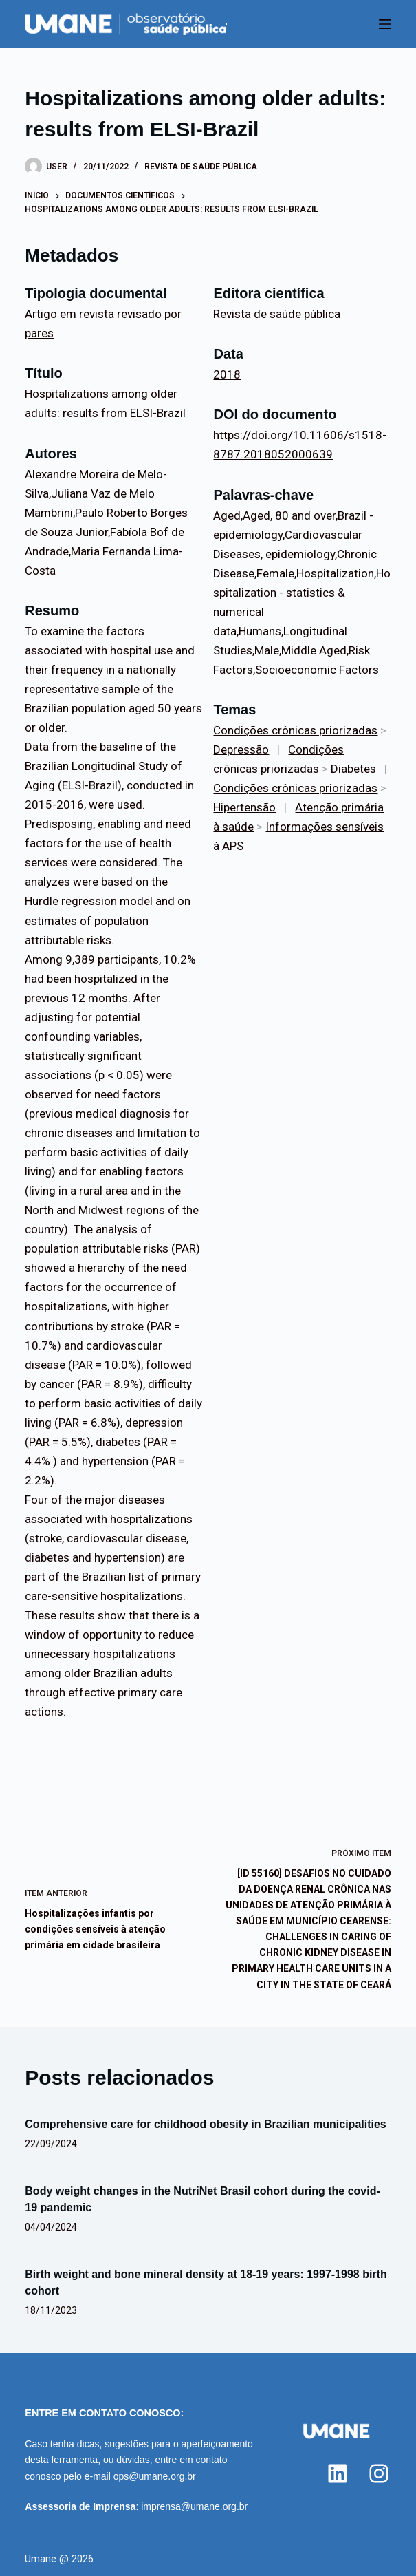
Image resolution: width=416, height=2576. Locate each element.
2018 (227, 374)
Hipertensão (244, 807)
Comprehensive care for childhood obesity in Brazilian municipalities (205, 2124)
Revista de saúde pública (200, 166)
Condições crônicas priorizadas (295, 730)
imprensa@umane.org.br (194, 2506)
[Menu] (385, 24)
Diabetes (353, 769)
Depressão (241, 749)
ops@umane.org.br (154, 2476)
